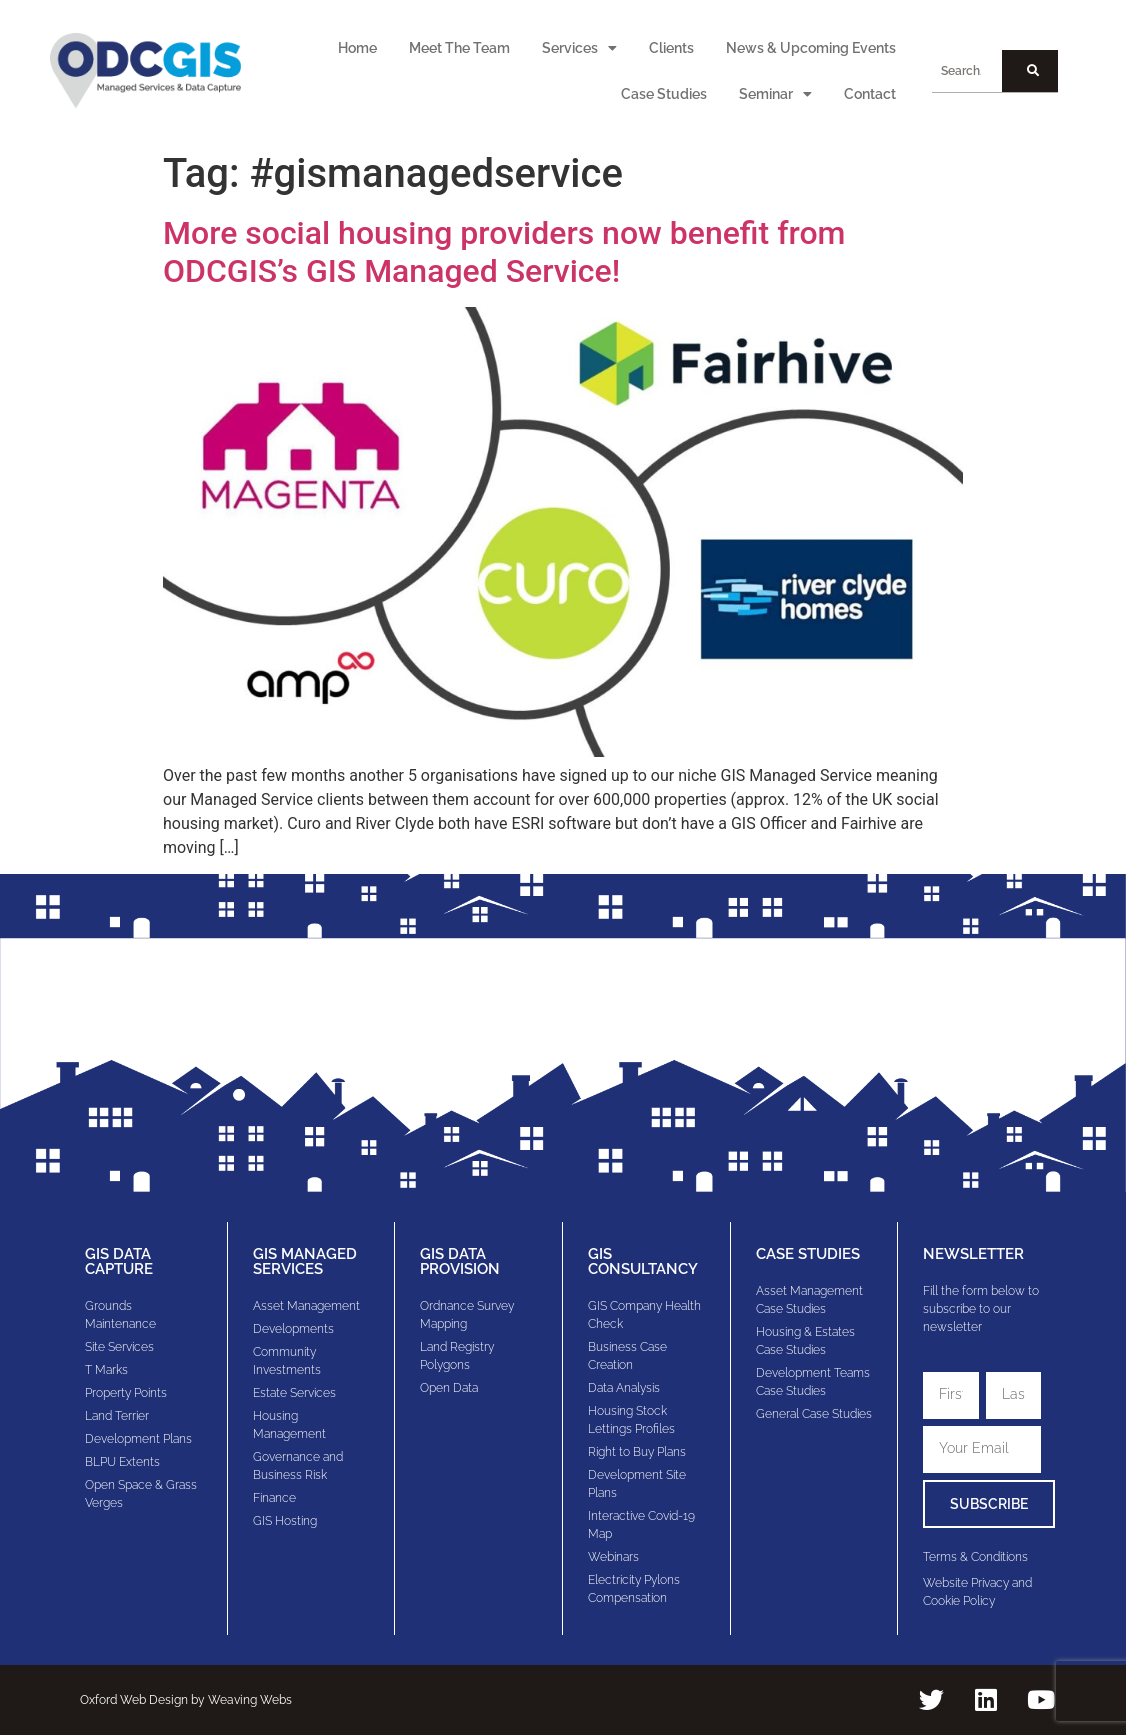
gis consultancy (643, 1261)
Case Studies (664, 94)
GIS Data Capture (119, 1261)
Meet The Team (459, 48)
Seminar (775, 94)
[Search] (1030, 71)
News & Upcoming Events (811, 48)
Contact (870, 94)
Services (579, 48)
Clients (671, 48)
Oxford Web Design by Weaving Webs (186, 1700)
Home (357, 48)
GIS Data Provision (460, 1261)
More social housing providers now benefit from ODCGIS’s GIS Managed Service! (504, 252)
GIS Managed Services (305, 1261)
